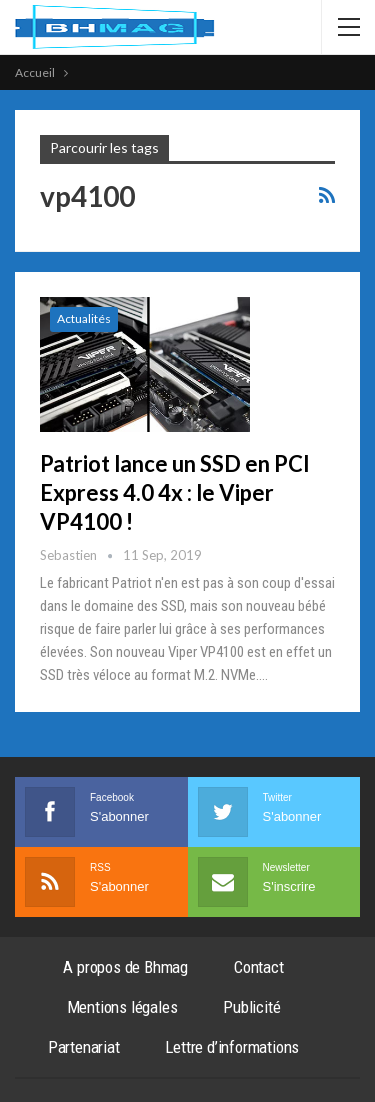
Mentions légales (122, 1007)
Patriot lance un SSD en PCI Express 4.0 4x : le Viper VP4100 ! (175, 492)
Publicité (251, 1007)
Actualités (84, 318)
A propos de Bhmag (125, 967)
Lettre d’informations (232, 1047)
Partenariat (84, 1047)
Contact (259, 967)
